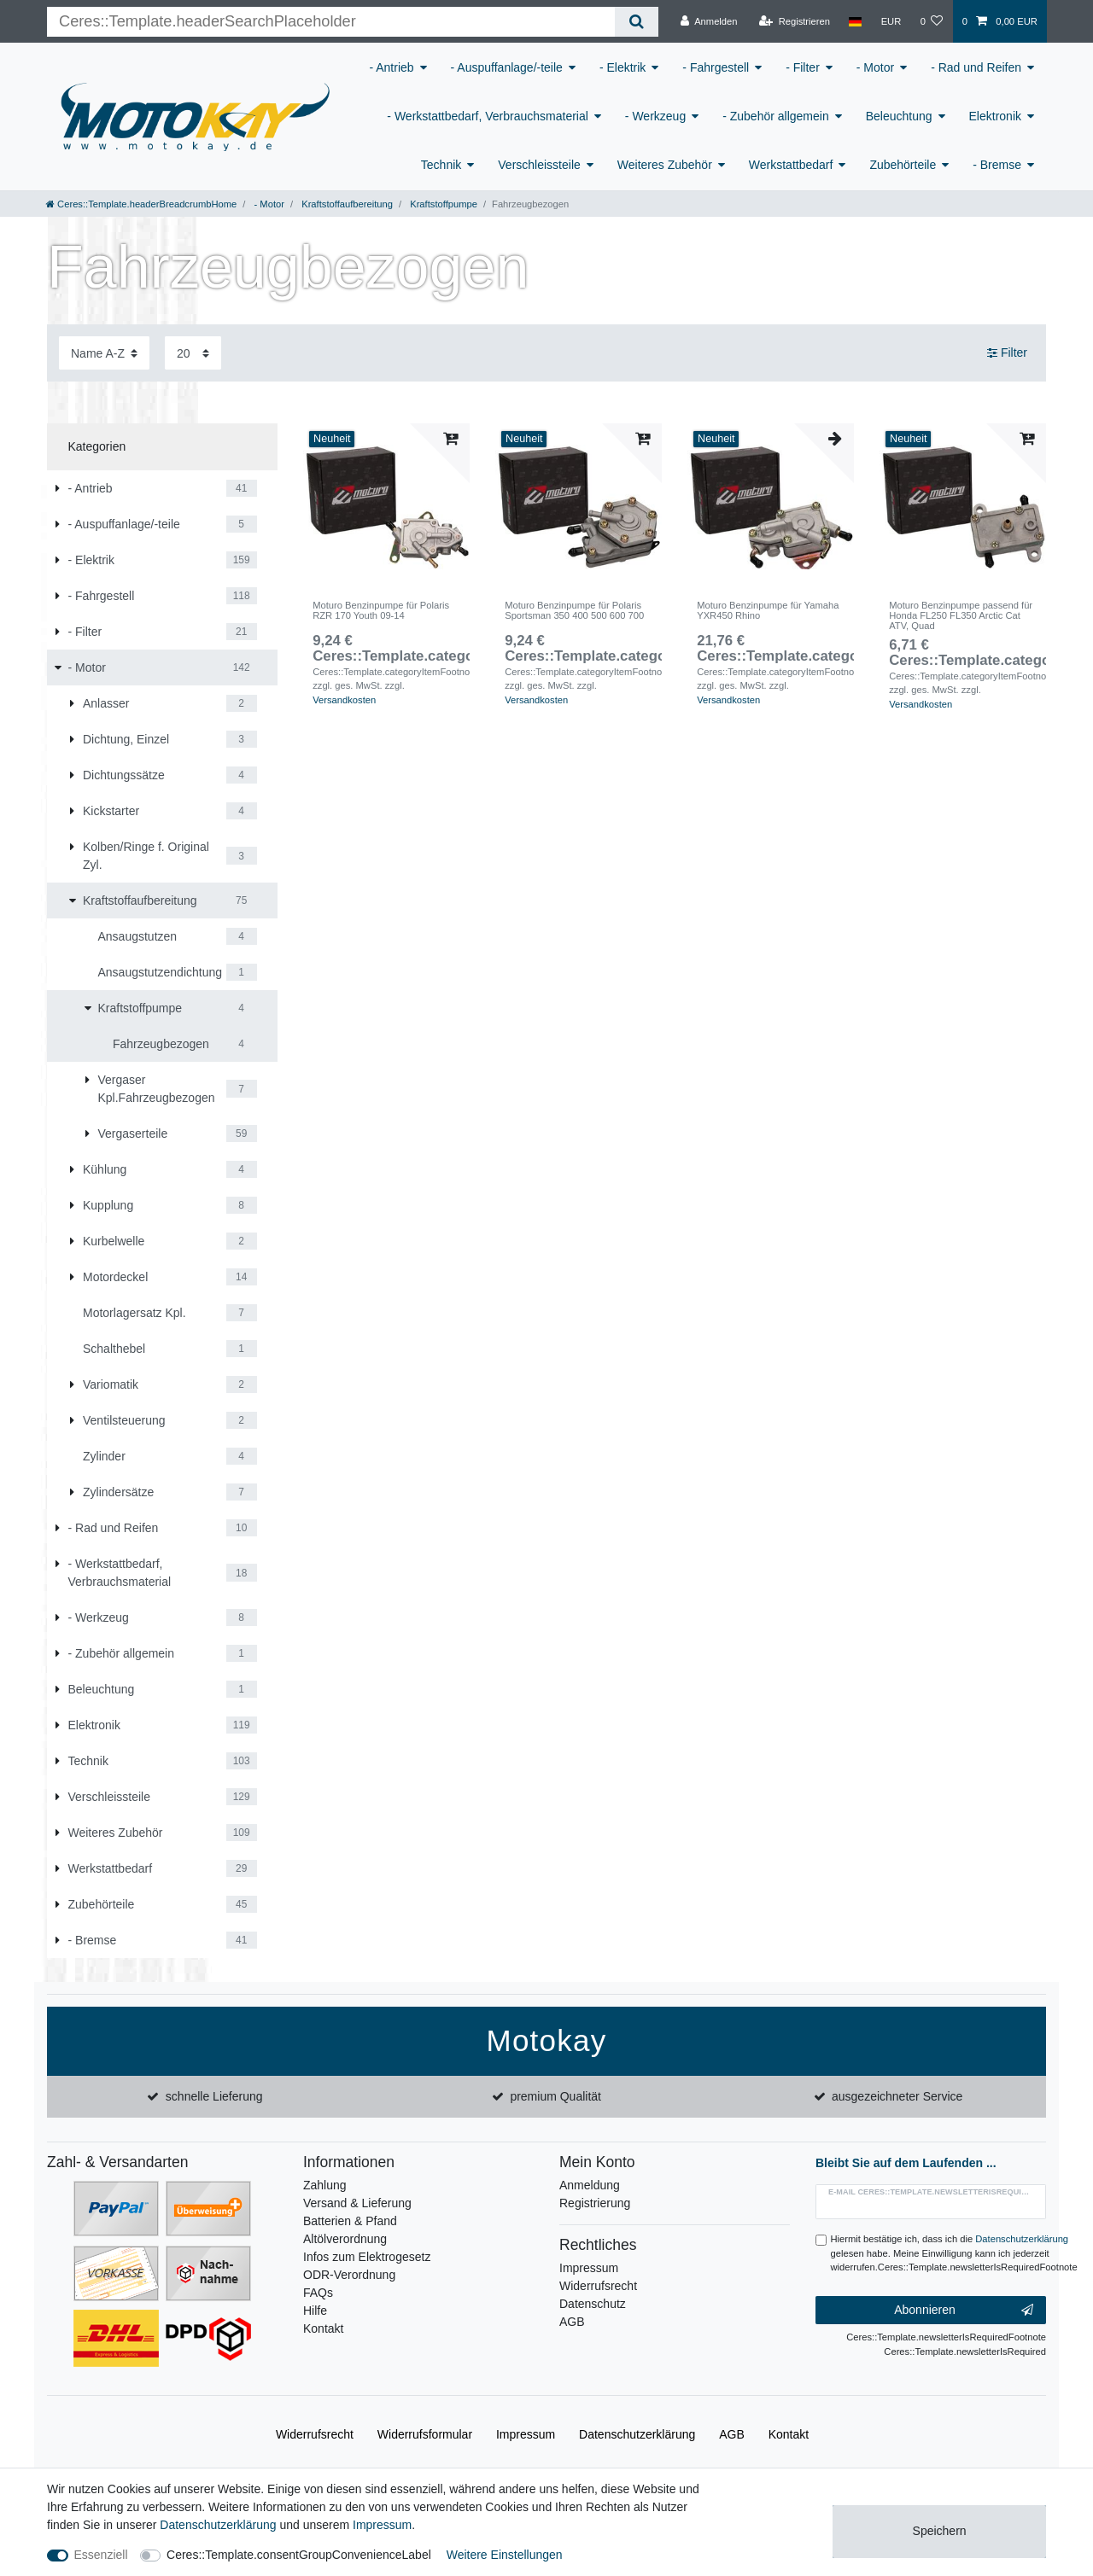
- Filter (803, 67)
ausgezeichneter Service (897, 2096)
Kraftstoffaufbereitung (346, 204)
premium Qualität (555, 2096)
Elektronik (995, 116)
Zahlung (325, 2185)
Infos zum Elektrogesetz (366, 2257)
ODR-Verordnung (349, 2275)
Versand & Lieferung (357, 2203)
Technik (441, 165)
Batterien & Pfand (350, 2221)
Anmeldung (589, 2185)
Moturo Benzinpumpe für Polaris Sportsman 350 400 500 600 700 (574, 610)
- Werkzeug (655, 116)
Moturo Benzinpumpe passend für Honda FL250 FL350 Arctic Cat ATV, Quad (960, 616)
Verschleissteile (539, 165)
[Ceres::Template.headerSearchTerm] (331, 22)
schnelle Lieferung (214, 2096)
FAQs (318, 2292)
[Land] (855, 21)
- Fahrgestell (715, 67)
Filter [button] (1007, 353)
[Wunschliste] (931, 21)
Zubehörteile (902, 165)
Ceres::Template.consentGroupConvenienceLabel (299, 2554)
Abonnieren (963, 2310)
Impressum (588, 2268)
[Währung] (890, 21)
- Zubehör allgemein (775, 116)
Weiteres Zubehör (664, 165)
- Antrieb (391, 67)
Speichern (940, 2531)
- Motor (875, 67)
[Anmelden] (709, 21)
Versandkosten (344, 700)
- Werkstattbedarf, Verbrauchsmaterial (487, 116)
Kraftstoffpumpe (442, 204)
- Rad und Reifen (976, 67)
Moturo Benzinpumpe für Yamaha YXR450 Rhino (768, 610)
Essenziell (101, 2554)
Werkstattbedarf (791, 165)
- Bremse (997, 165)
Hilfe (315, 2310)
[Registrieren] (794, 21)
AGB (572, 2321)
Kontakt (323, 2328)
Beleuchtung (899, 116)
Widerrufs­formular (424, 2434)
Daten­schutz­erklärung (637, 2434)
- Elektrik (622, 67)
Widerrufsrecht (598, 2286)
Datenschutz (592, 2304)
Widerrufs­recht (315, 2434)
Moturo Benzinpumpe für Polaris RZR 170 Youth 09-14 (381, 610)
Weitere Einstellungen (505, 2554)
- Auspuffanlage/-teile (507, 67)
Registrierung (594, 2203)
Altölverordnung (345, 2239)
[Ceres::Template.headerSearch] (636, 22)
